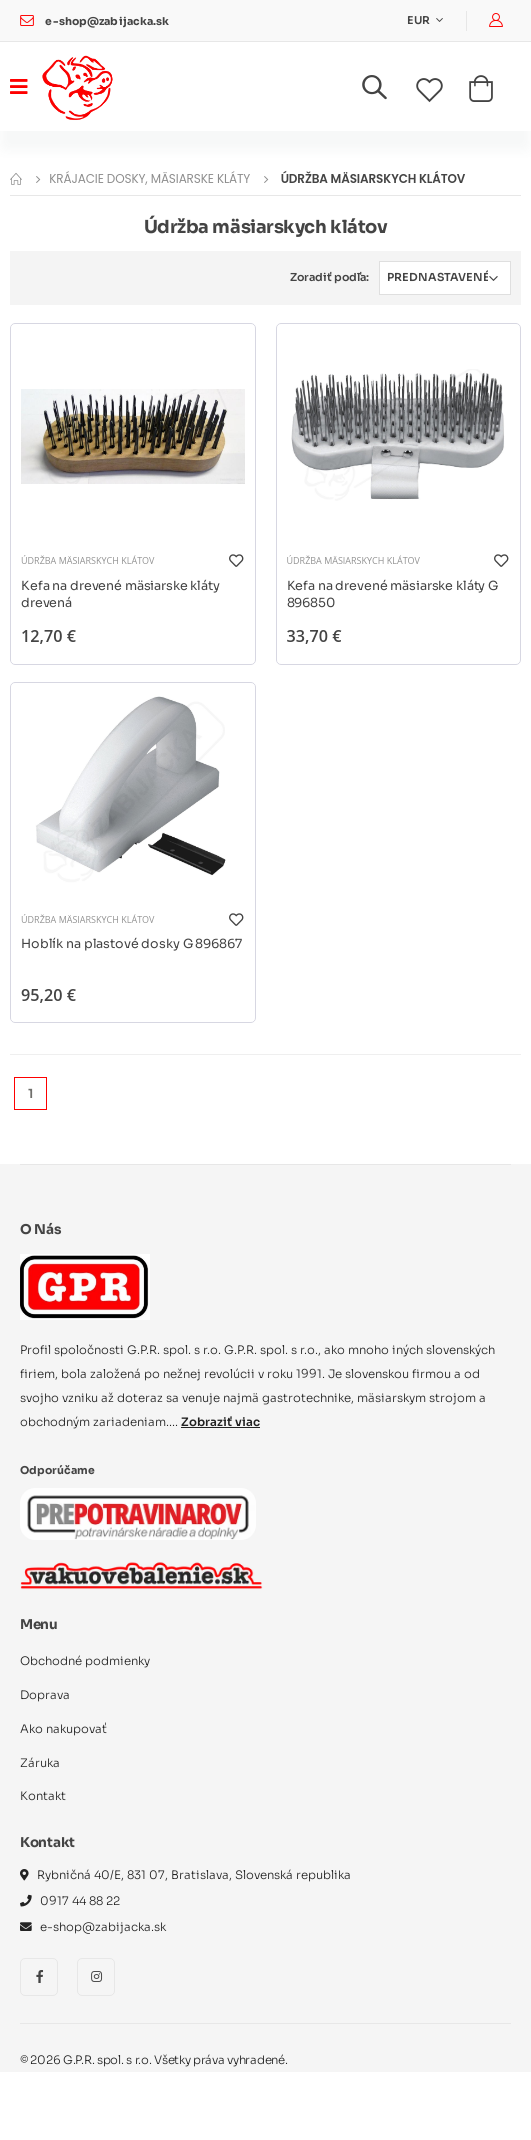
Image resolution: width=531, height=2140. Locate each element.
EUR (419, 20)
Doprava (45, 1695)
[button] (386, 91)
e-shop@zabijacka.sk (107, 21)
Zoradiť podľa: (329, 277)
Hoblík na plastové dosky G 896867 (131, 944)
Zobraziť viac (220, 1422)
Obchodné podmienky (85, 1661)
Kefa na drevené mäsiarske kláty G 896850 (393, 595)
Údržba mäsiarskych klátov (87, 560)
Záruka (40, 1763)
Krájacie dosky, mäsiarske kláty (149, 178)
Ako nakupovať (63, 1729)
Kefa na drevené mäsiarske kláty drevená (120, 595)
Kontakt (43, 1796)
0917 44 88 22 (80, 1901)
